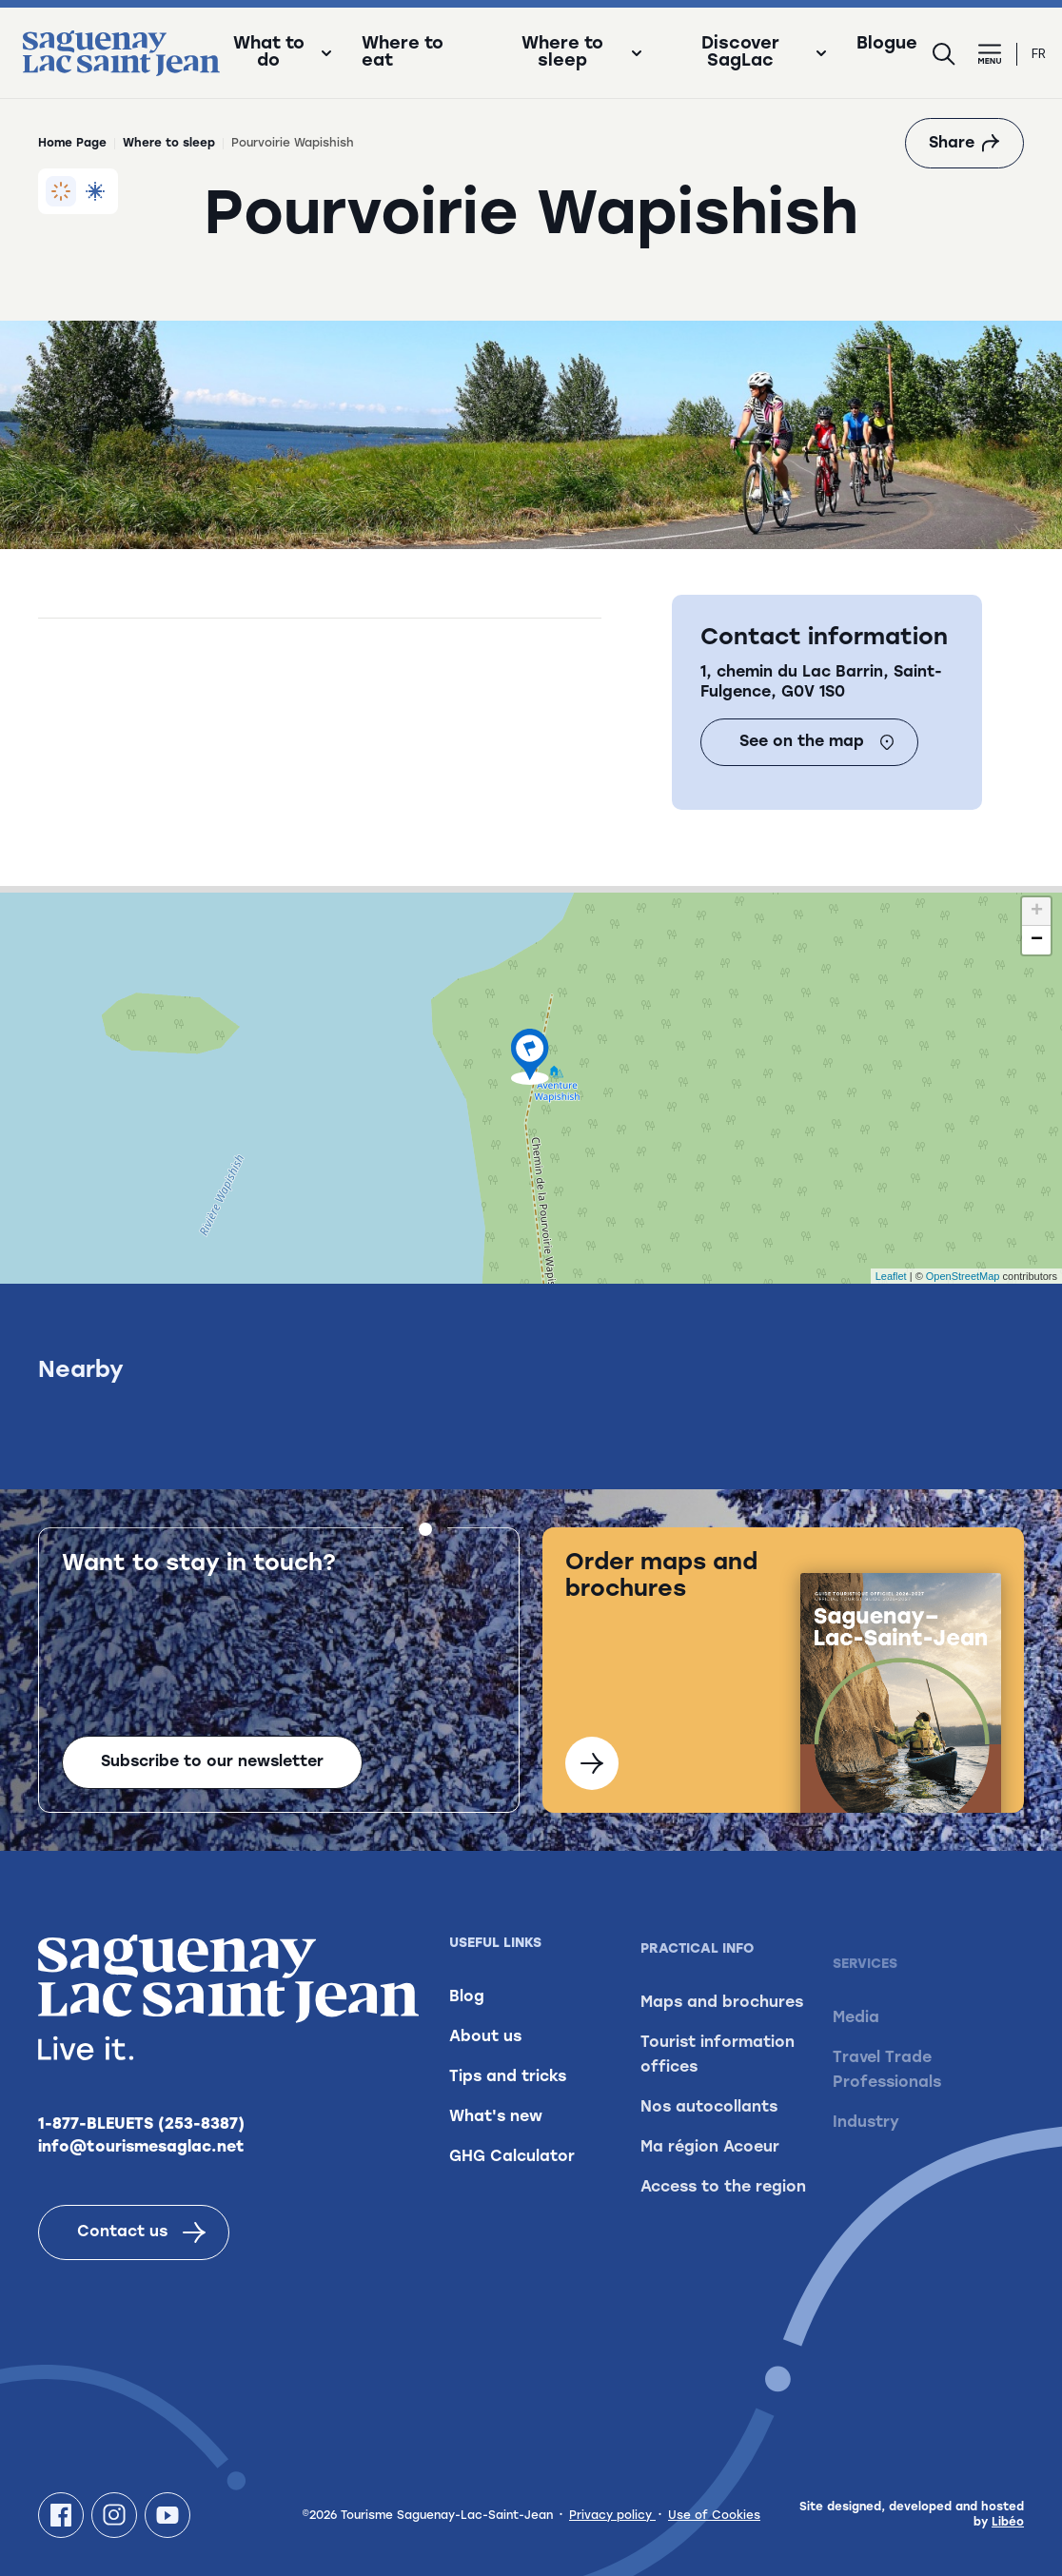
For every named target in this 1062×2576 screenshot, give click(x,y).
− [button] (1037, 940)
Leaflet (891, 1276)
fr (1039, 54)
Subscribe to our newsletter (212, 1791)
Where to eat (402, 53)
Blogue (886, 44)
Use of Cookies (714, 2516)
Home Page (72, 143)
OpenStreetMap (963, 1276)
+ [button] (1037, 911)
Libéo (1008, 2522)
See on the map (817, 742)
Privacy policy (612, 2516)
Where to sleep (169, 143)
